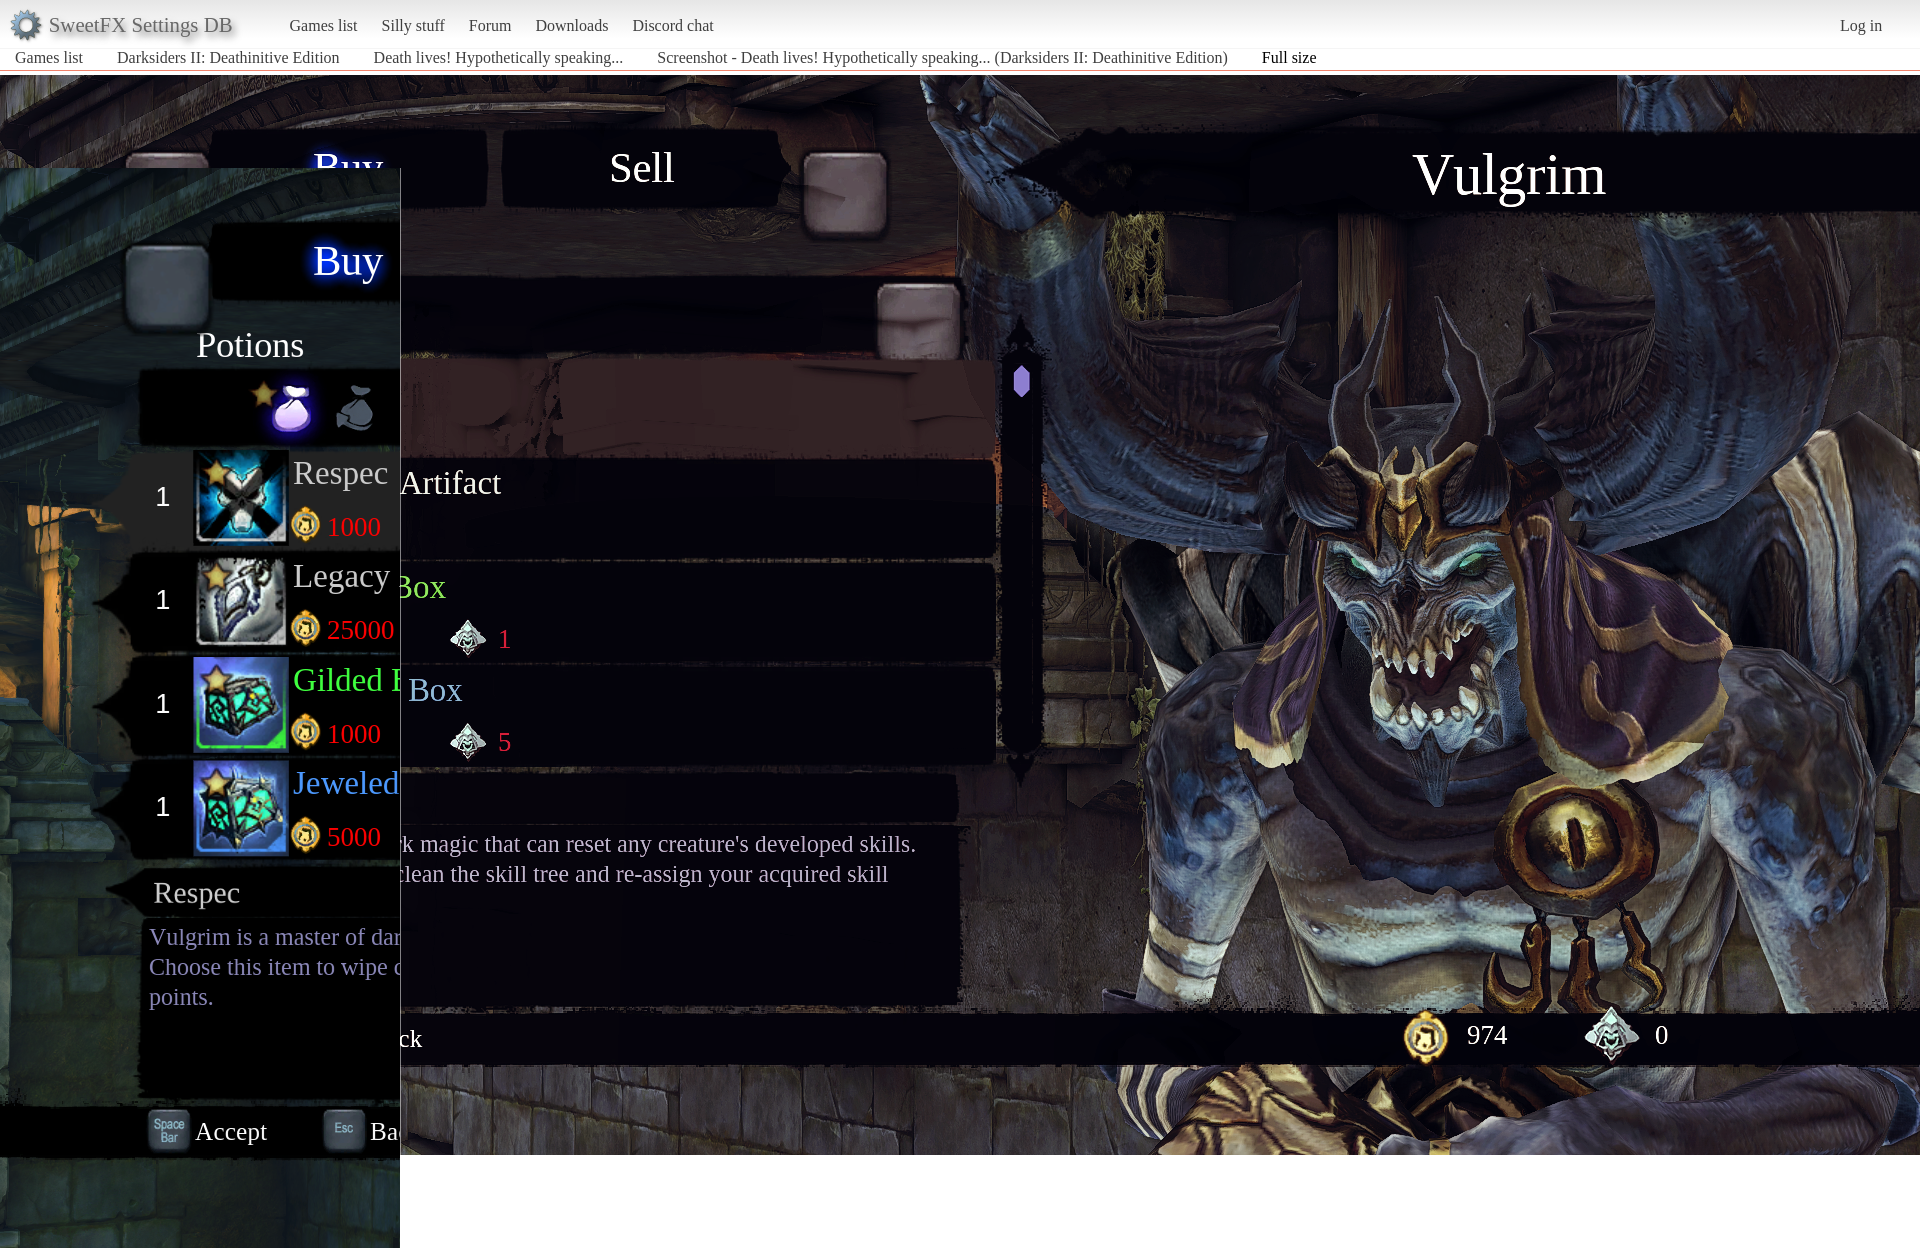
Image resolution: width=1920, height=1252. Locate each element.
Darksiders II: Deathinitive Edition (228, 57)
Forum (490, 25)
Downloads (571, 25)
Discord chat (672, 25)
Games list (324, 25)
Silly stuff (413, 25)
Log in (1861, 25)
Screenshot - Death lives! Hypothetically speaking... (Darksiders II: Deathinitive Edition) (942, 57)
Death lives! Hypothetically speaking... (499, 57)
